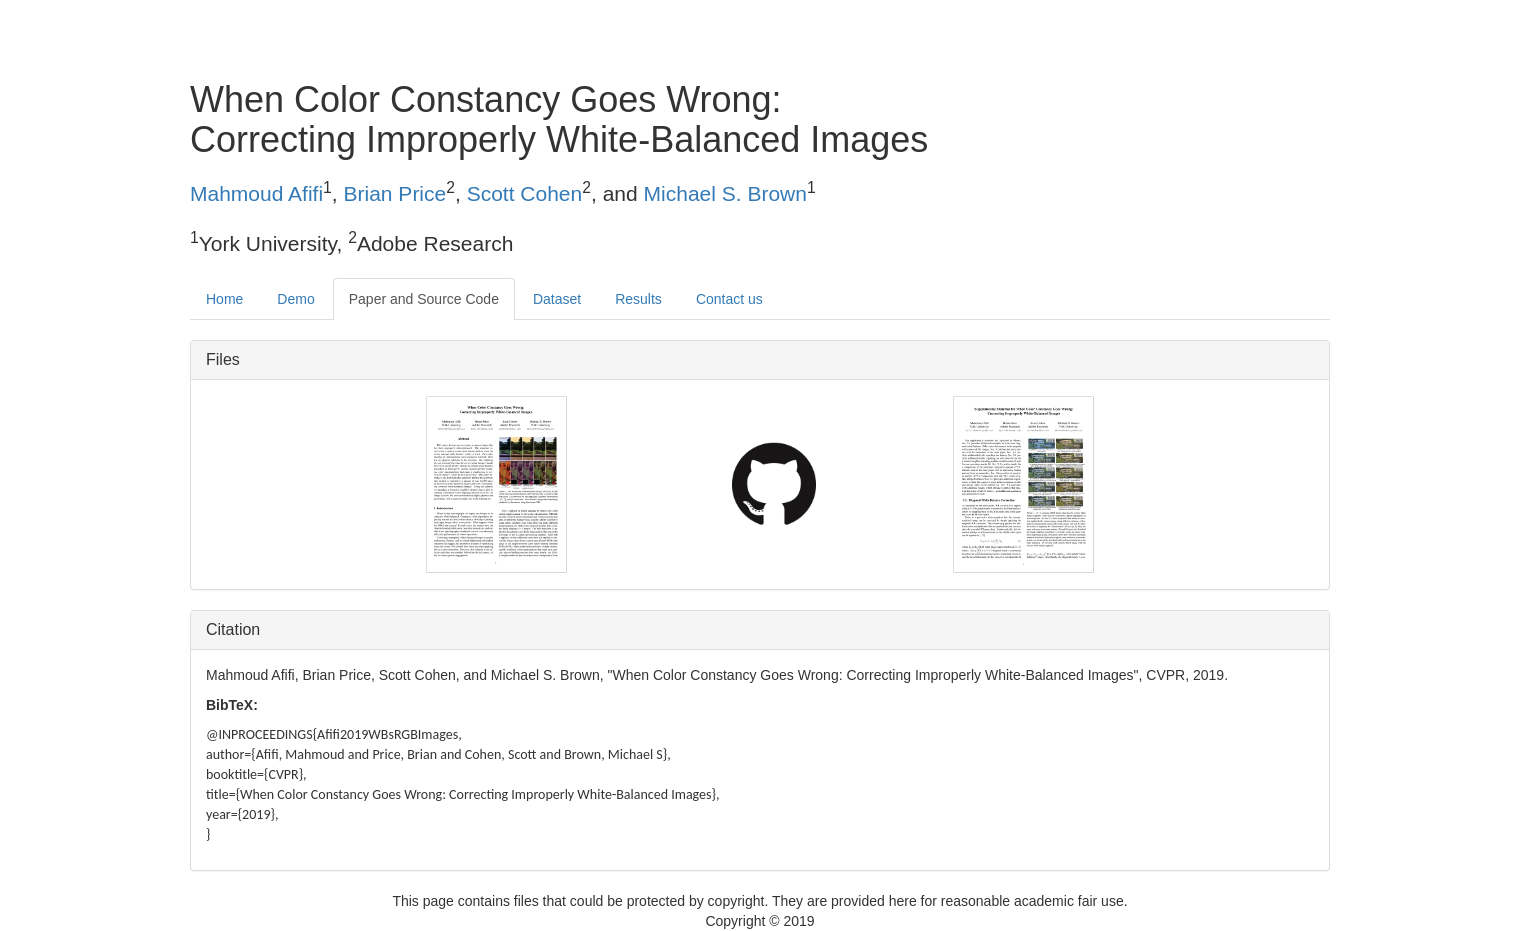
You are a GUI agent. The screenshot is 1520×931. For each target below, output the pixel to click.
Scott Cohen (525, 193)
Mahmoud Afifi (256, 193)
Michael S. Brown (725, 193)
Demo (295, 299)
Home (224, 299)
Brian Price (395, 193)
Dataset (557, 299)
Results (638, 299)
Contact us (729, 299)
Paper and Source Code (424, 299)
